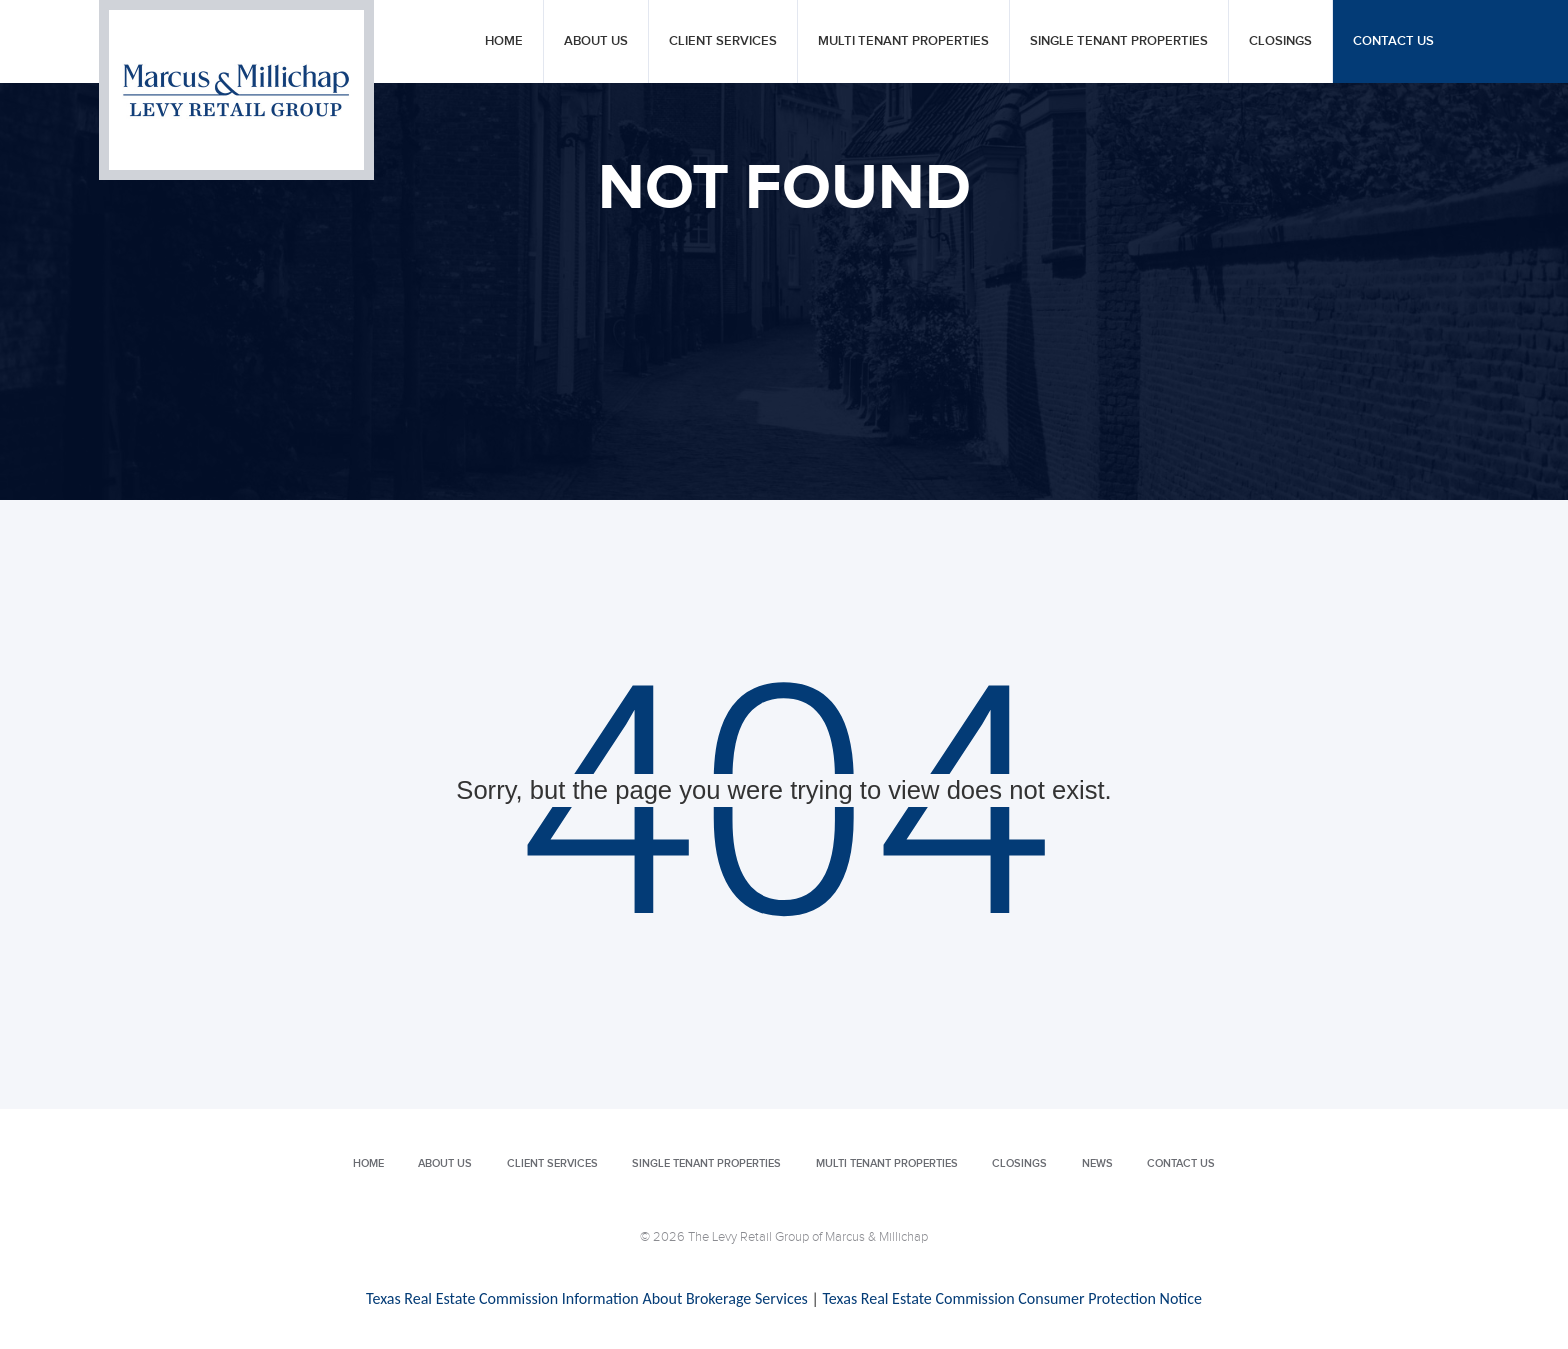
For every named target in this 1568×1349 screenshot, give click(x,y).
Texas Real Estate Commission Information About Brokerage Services (587, 1298)
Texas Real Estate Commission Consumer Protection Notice (1011, 1298)
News (1097, 1163)
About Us (596, 41)
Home (504, 41)
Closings (1280, 41)
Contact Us (1393, 41)
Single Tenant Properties (1119, 41)
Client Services (723, 41)
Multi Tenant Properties (903, 41)
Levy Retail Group (236, 90)
